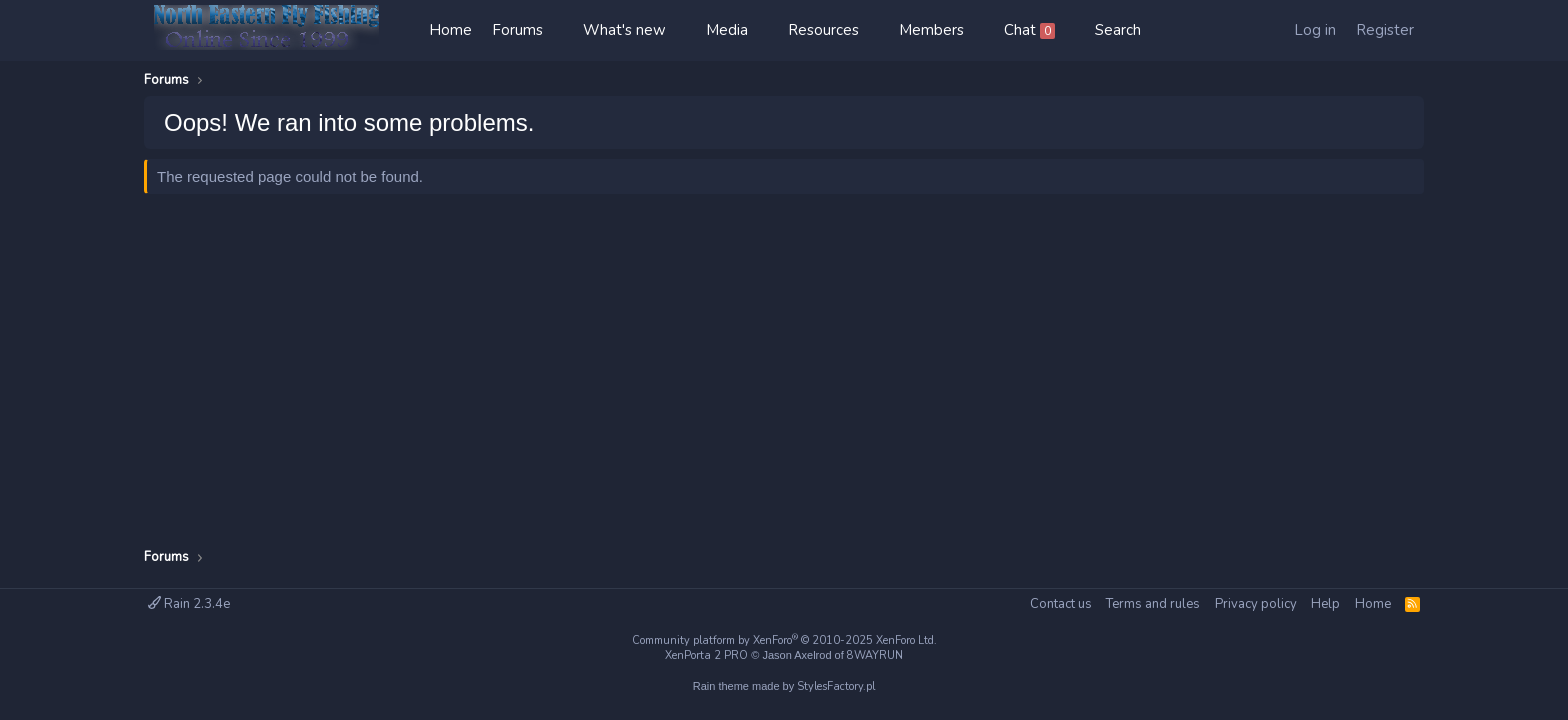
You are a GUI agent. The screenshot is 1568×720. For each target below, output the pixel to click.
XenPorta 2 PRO (706, 655)
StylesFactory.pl (836, 686)
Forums (517, 30)
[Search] (1118, 30)
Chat (1029, 30)
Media (727, 30)
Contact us (1061, 604)
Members (931, 30)
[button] (563, 30)
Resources (823, 30)
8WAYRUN (875, 655)
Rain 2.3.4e (189, 604)
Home (450, 30)
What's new (624, 30)
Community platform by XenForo (784, 640)
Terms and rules (1153, 604)
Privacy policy (1256, 604)
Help (1325, 604)
